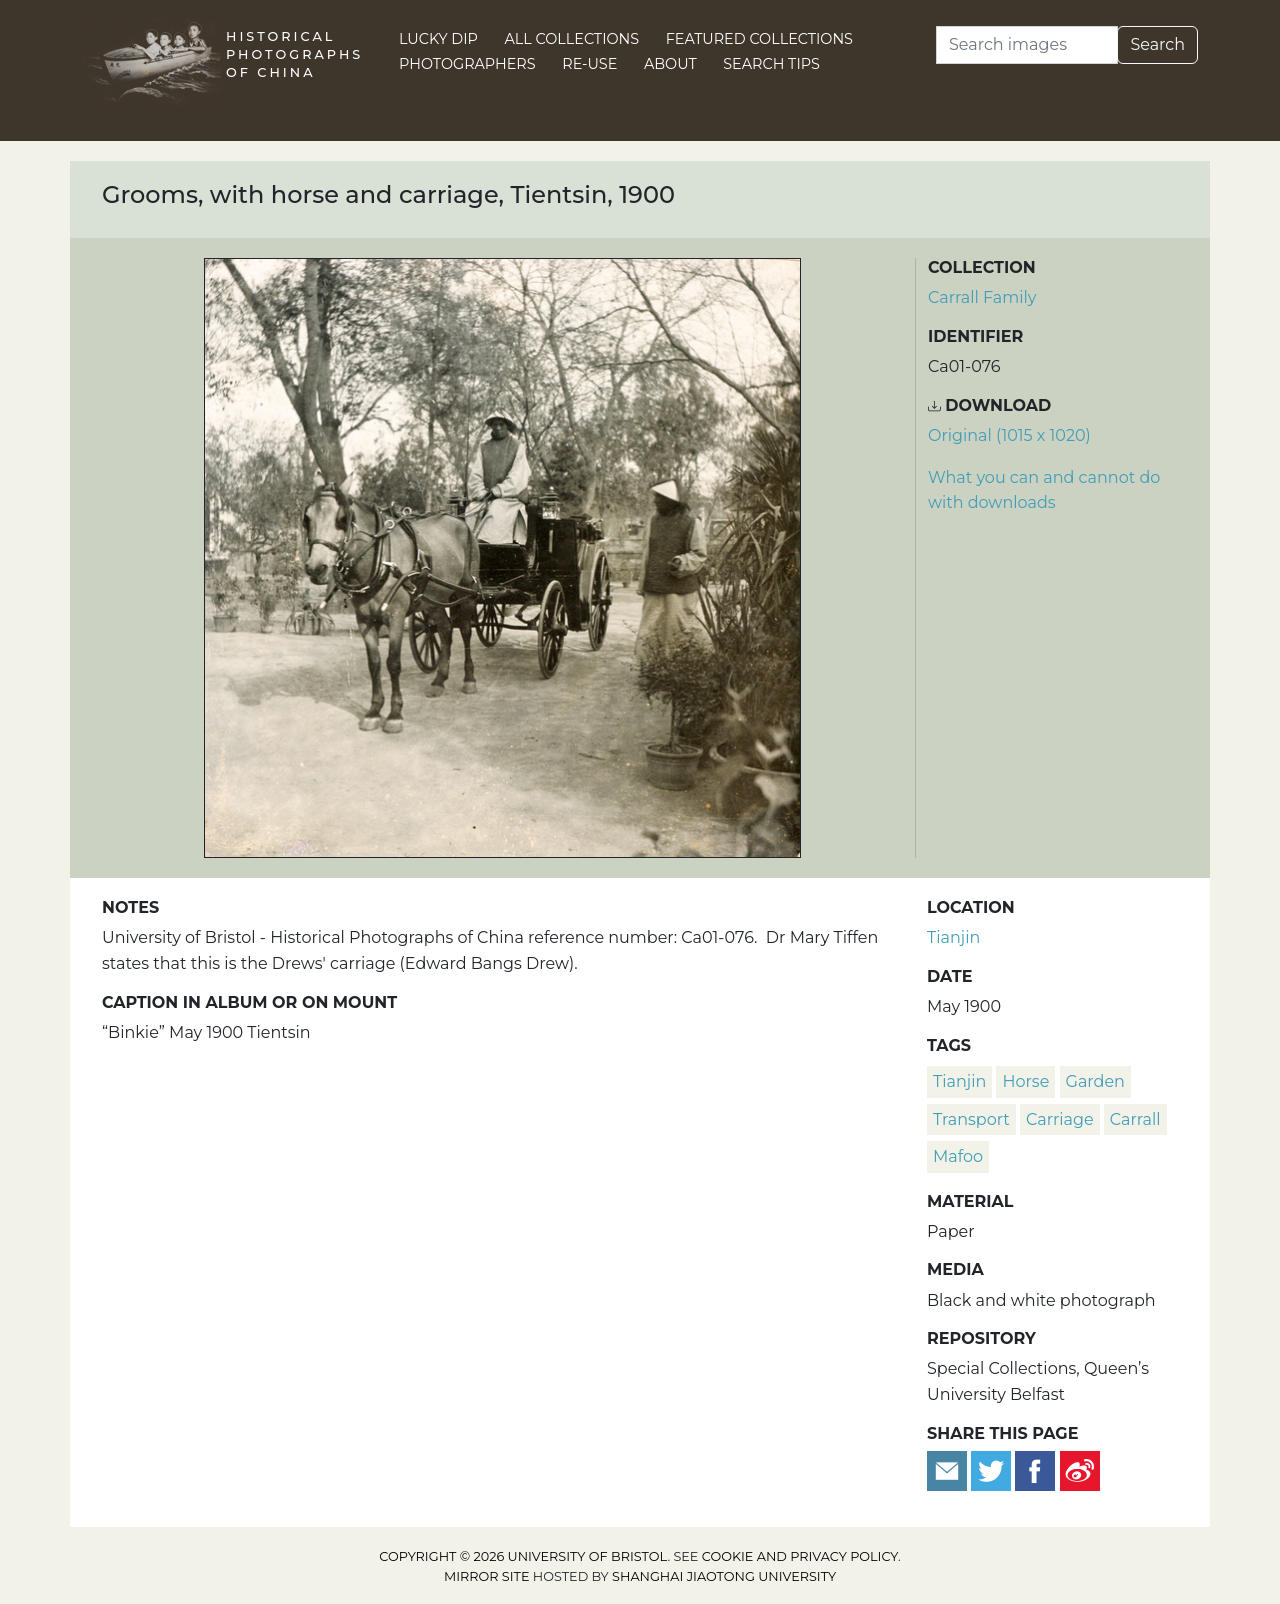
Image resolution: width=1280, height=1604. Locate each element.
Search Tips (771, 64)
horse (1025, 1081)
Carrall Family (982, 297)
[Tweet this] (993, 1469)
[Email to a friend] (949, 1469)
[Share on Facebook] (1035, 1469)
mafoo (958, 1156)
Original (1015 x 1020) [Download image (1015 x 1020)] (1009, 435)
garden (1095, 1081)
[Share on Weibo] (1080, 1469)
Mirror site (487, 1576)
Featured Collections (759, 39)
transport (971, 1119)
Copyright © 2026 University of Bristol (523, 1556)
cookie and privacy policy (800, 1556)
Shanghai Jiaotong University (724, 1576)
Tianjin (953, 937)
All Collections (572, 39)
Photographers (467, 64)
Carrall (1135, 1119)
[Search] (1027, 45)
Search (1157, 44)
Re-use (589, 64)
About (670, 64)
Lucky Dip (438, 39)
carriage (1060, 1119)
